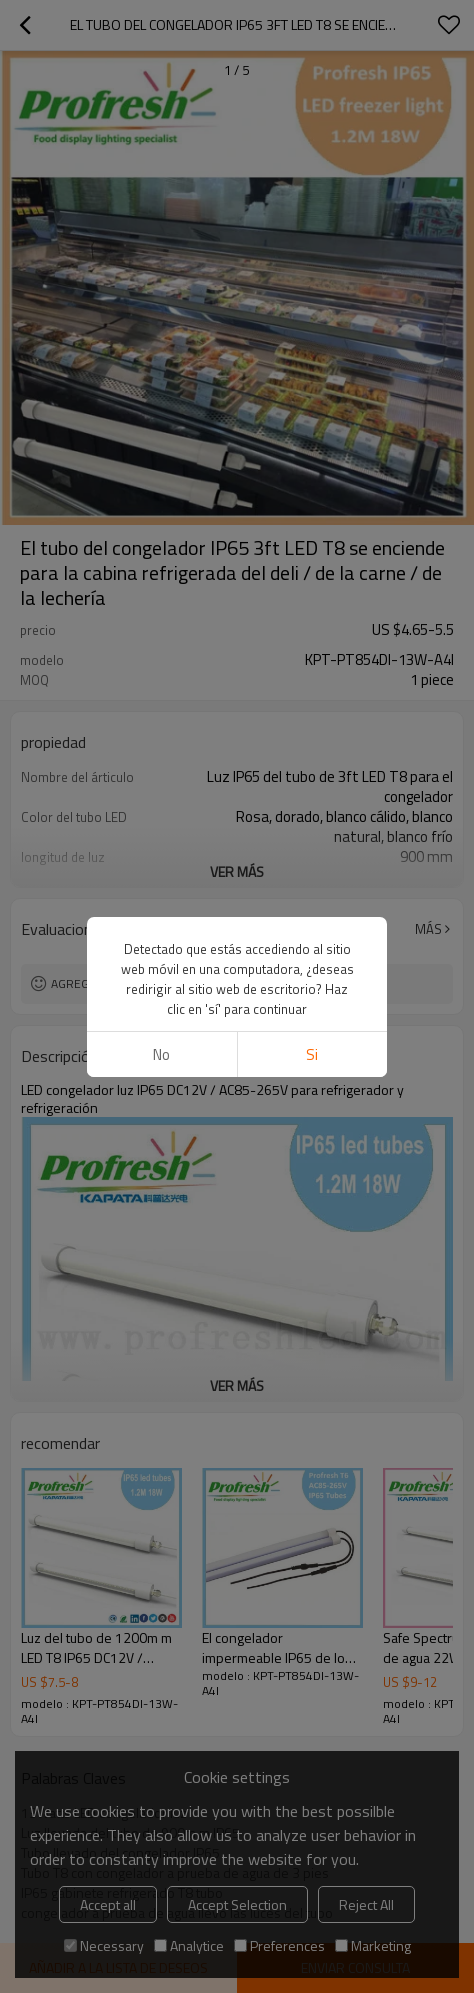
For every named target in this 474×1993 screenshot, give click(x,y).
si (312, 1054)
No (161, 1054)
